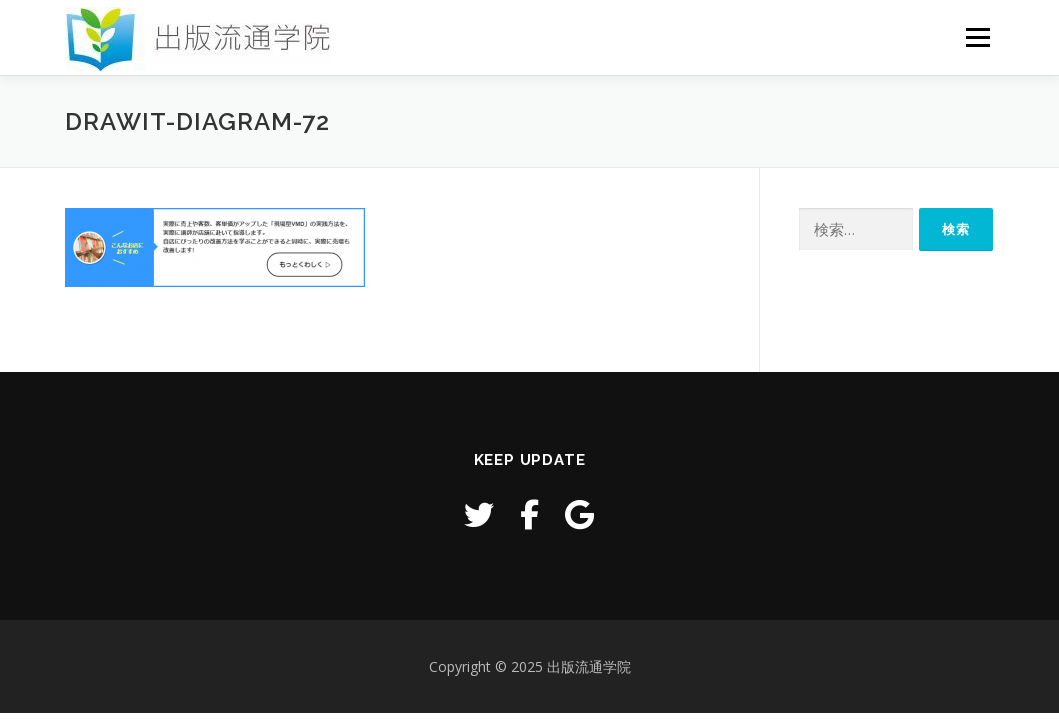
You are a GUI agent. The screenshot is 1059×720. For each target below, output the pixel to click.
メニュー (977, 37)
